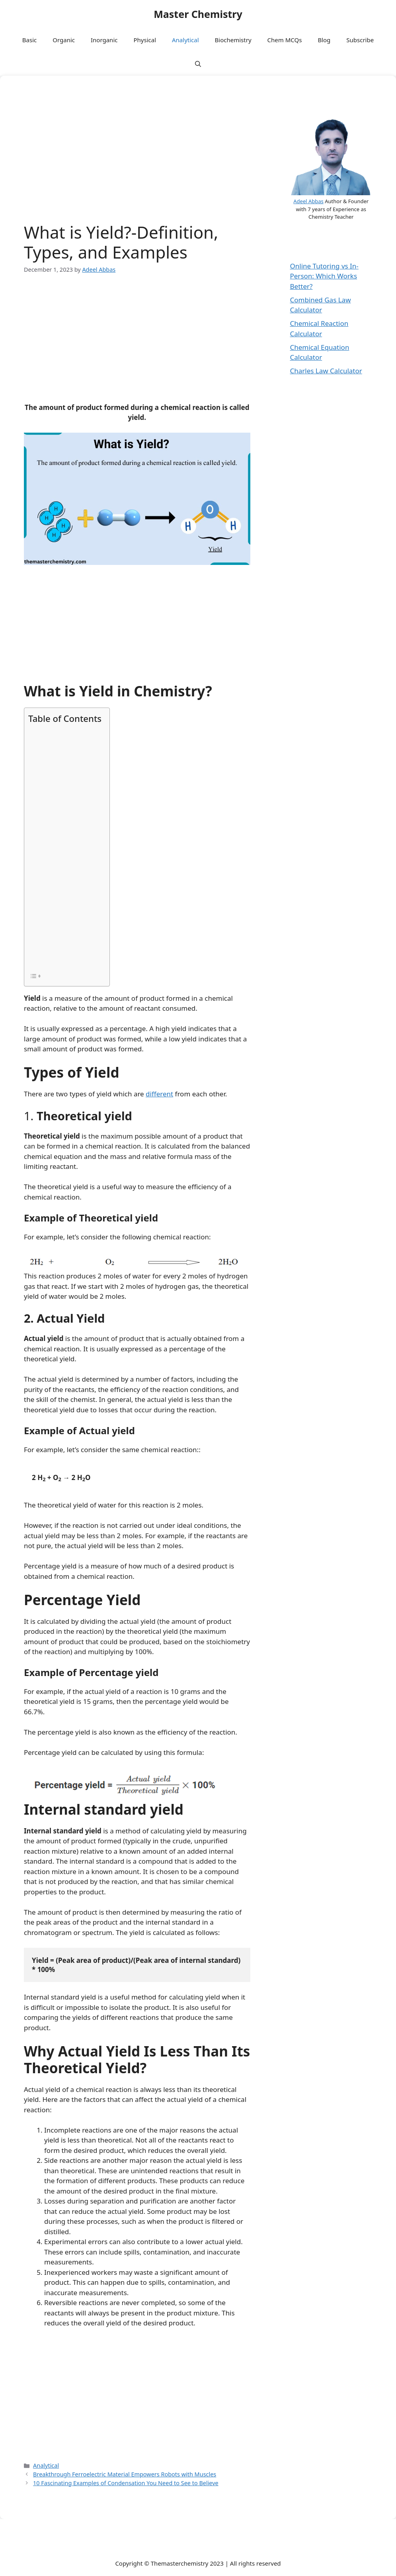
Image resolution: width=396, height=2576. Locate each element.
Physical (144, 40)
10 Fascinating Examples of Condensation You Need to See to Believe (125, 2483)
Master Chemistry (198, 14)
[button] (198, 64)
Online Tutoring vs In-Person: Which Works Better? (324, 276)
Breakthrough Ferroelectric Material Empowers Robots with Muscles (124, 2474)
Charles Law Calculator (326, 370)
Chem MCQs (284, 40)
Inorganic (104, 40)
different (159, 1093)
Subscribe (360, 40)
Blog (324, 40)
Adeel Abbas (308, 201)
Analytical (185, 40)
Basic (29, 40)
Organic (64, 40)
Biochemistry (233, 40)
